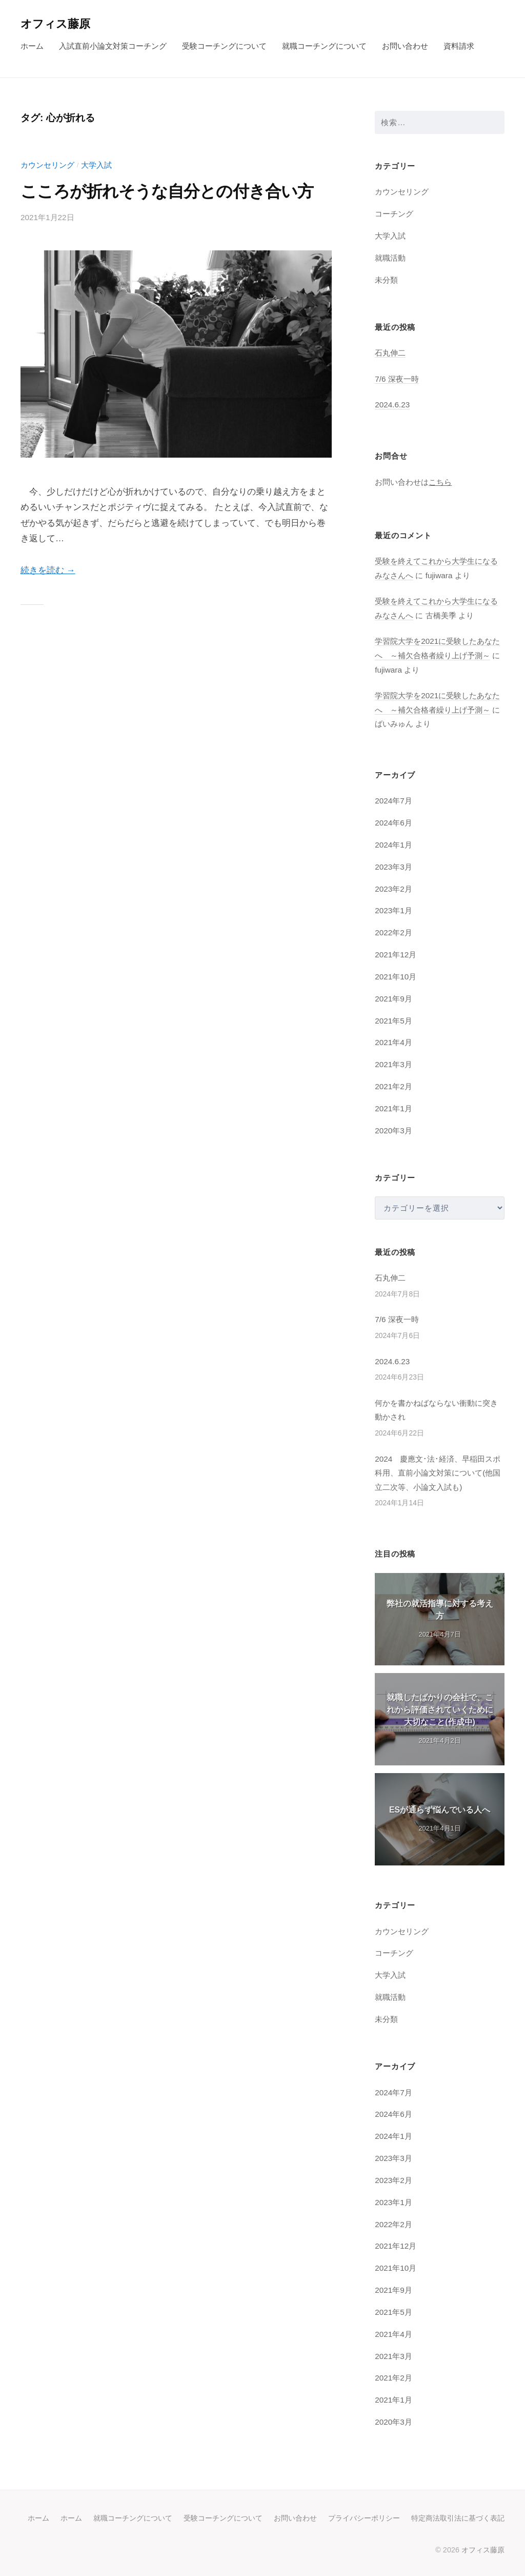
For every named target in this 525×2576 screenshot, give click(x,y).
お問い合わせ (405, 46)
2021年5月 (393, 1020)
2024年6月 (393, 822)
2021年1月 (393, 1108)
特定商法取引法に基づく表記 (457, 2518)
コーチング (394, 213)
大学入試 (96, 165)
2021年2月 (393, 1086)
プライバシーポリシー (364, 2518)
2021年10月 (395, 976)
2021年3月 (393, 1064)
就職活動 (390, 257)
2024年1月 (393, 844)
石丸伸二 (390, 352)
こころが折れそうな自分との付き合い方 (167, 191)
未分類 (386, 280)
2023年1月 (393, 910)
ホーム (32, 46)
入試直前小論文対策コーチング (113, 46)
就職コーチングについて (324, 46)
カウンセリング (47, 165)
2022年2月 (393, 932)
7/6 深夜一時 (397, 379)
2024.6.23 (392, 404)
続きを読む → (48, 570)
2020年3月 (393, 1130)
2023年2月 (393, 888)
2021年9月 (393, 998)
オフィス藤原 (55, 23)
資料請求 (458, 46)
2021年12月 (395, 954)
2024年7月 (393, 800)
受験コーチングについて (224, 46)
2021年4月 (393, 1042)
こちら (440, 482)
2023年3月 (393, 866)
